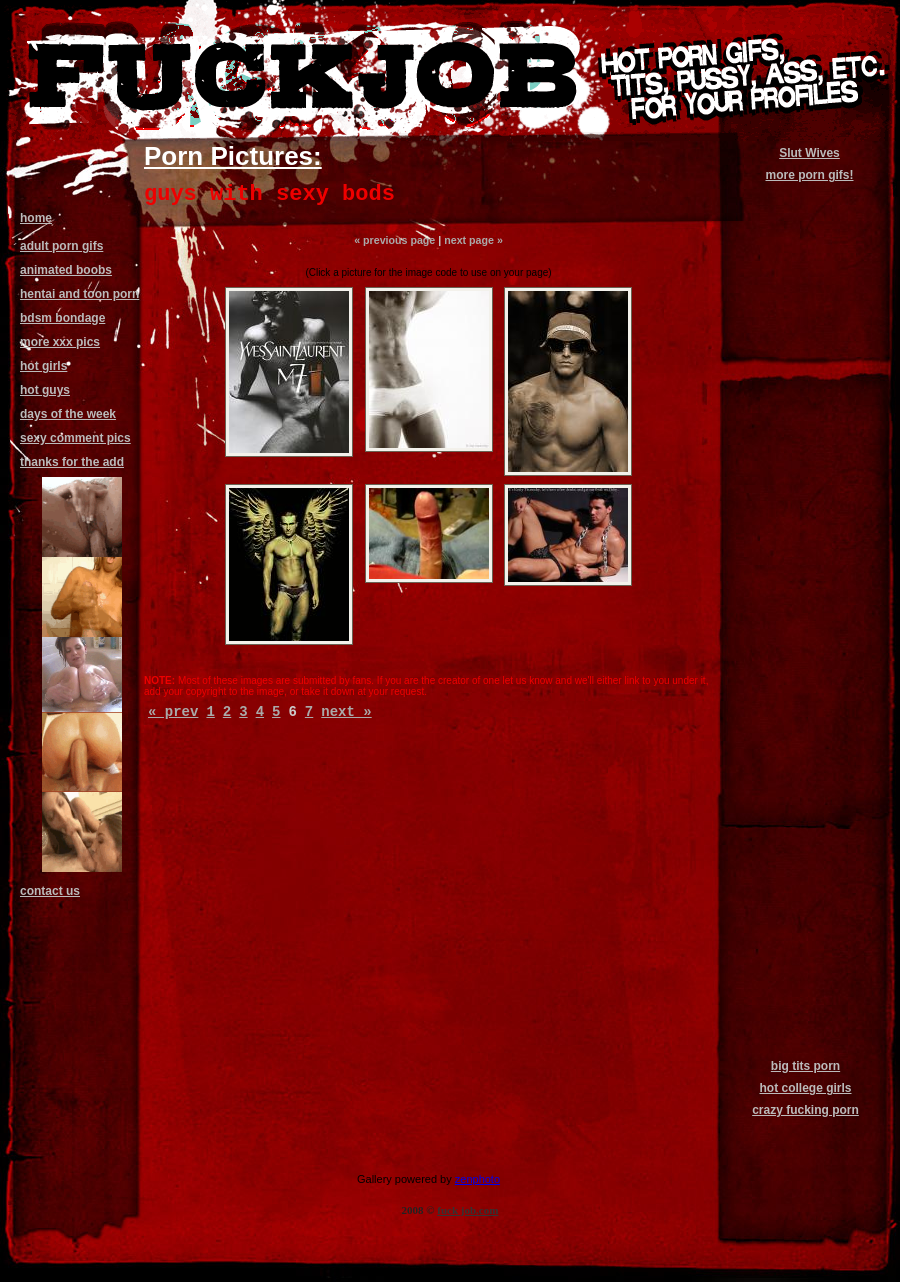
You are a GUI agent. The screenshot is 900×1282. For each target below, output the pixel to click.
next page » (473, 240)
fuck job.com (467, 1210)
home (36, 218)
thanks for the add (72, 462)
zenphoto (477, 1179)
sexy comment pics (75, 438)
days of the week (68, 414)
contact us (50, 891)
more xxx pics (60, 342)
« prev (173, 712)
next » (346, 712)
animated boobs (66, 270)
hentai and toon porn (79, 294)
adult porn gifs (61, 246)
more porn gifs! (809, 175)
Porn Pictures (228, 156)
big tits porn (805, 1066)
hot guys (45, 390)
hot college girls (805, 1088)
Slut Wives (809, 153)
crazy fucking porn (805, 1110)
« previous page (394, 240)
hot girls (43, 366)
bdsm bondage (62, 318)
